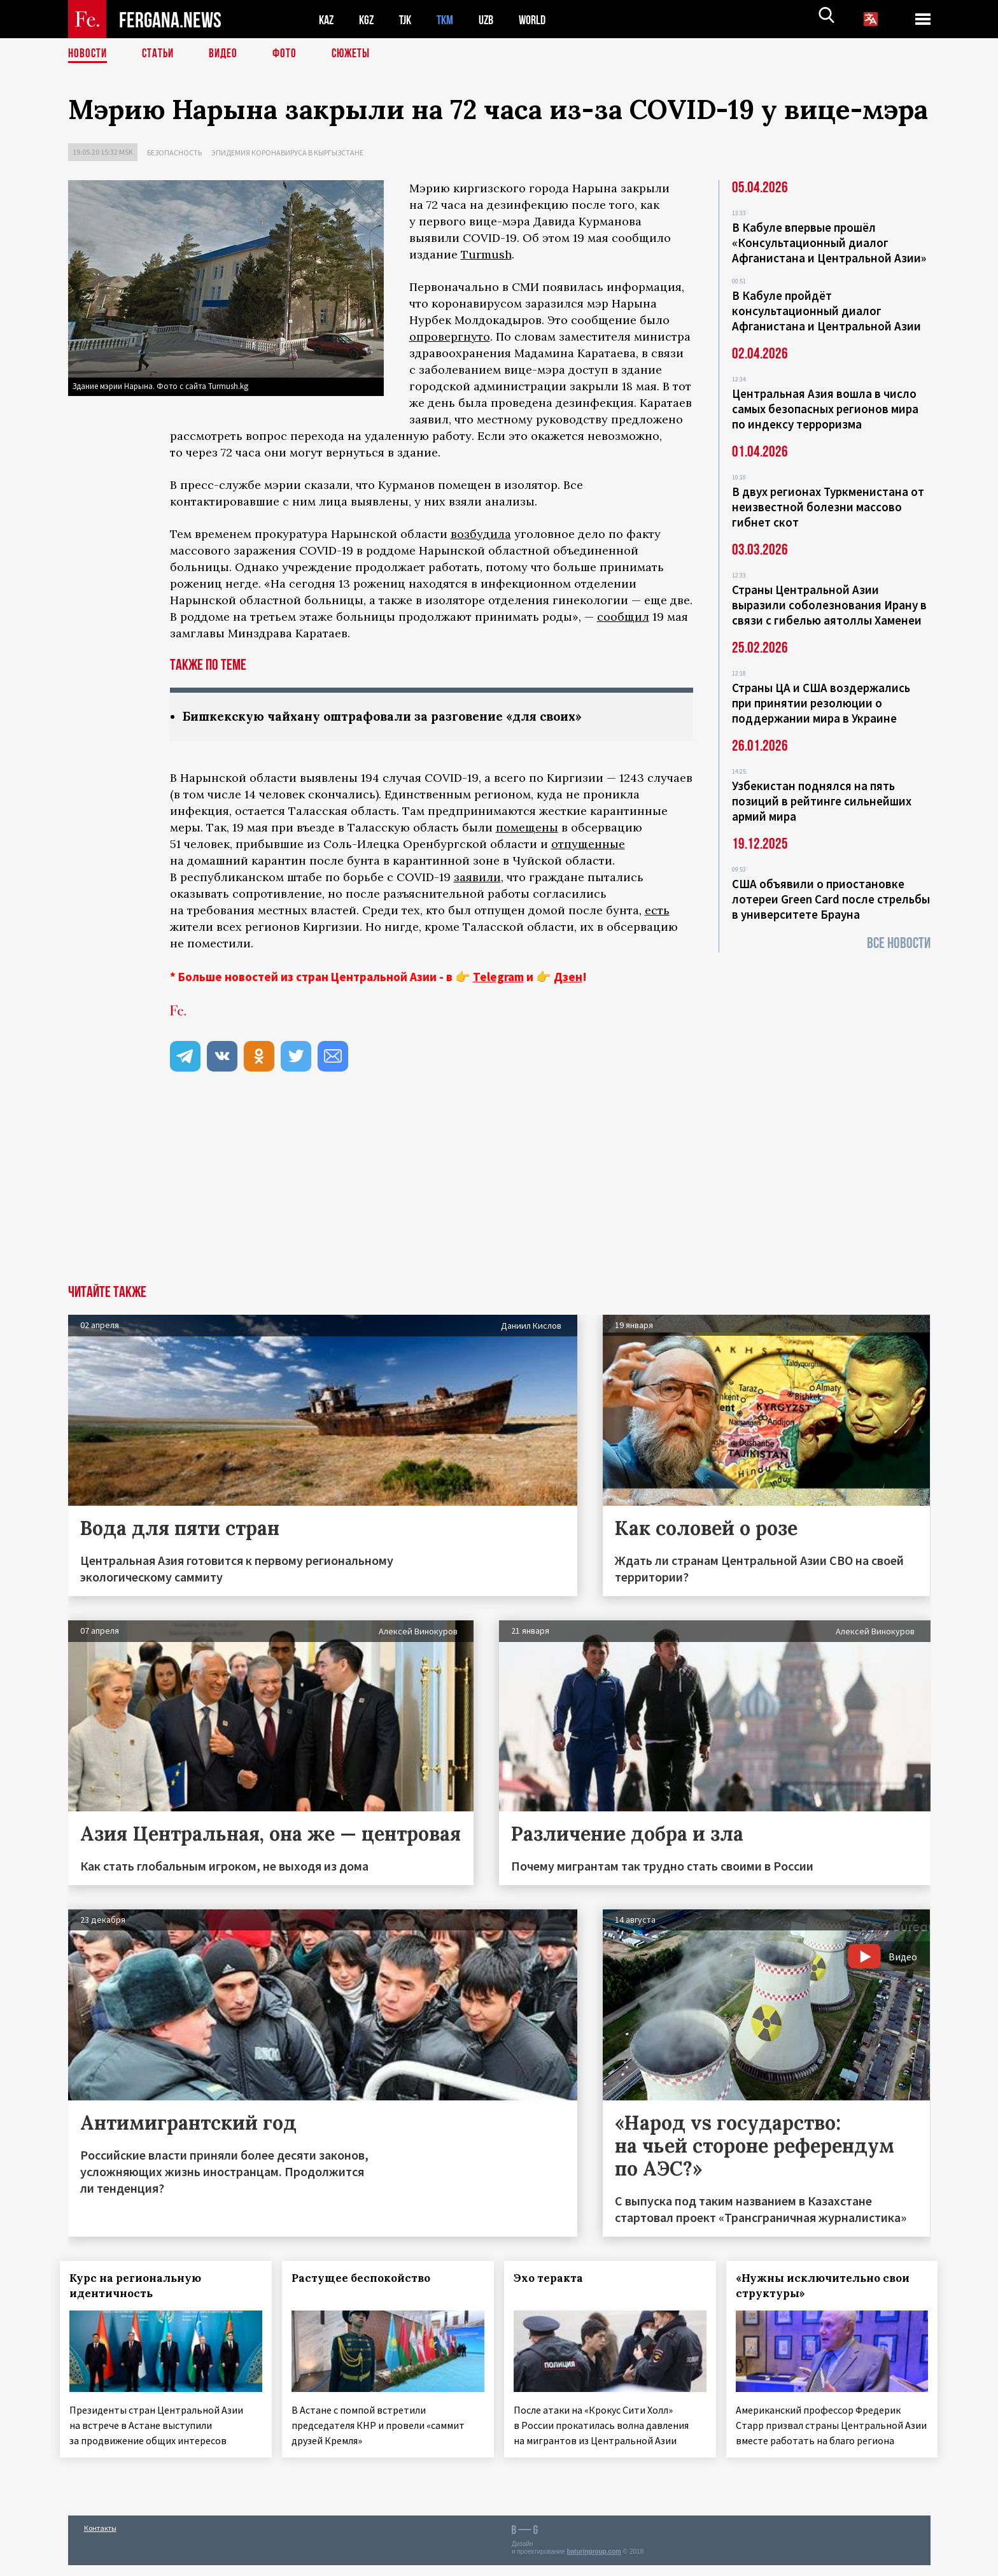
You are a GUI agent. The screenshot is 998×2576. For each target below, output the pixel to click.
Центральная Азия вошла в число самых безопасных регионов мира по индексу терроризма (825, 409)
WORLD (543, 19)
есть (657, 910)
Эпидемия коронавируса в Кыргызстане (287, 152)
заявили (477, 877)
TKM (451, 19)
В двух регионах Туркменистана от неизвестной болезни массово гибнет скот (828, 507)
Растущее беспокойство (368, 2279)
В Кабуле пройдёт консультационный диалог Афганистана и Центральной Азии (826, 311)
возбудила (481, 534)
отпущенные (588, 844)
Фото (290, 54)
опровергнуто (449, 336)
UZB (494, 19)
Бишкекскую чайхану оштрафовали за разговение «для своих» (396, 717)
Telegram (498, 977)
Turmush (486, 254)
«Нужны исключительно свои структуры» (830, 2286)
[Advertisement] (499, 1190)
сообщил (623, 616)
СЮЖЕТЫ (357, 54)
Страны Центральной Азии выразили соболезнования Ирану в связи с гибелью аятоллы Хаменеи (829, 605)
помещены (527, 828)
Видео (227, 54)
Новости (88, 54)
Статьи (161, 54)
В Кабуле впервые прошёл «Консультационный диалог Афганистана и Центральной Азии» (829, 242)
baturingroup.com (593, 2562)
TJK (410, 19)
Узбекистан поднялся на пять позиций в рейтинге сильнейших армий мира (821, 801)
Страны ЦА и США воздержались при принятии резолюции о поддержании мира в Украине (821, 703)
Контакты (100, 2539)
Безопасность (174, 152)
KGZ (369, 19)
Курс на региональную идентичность (143, 2286)
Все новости (899, 943)
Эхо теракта (556, 2279)
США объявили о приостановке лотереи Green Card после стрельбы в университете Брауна (831, 899)
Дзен (568, 977)
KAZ (327, 19)
